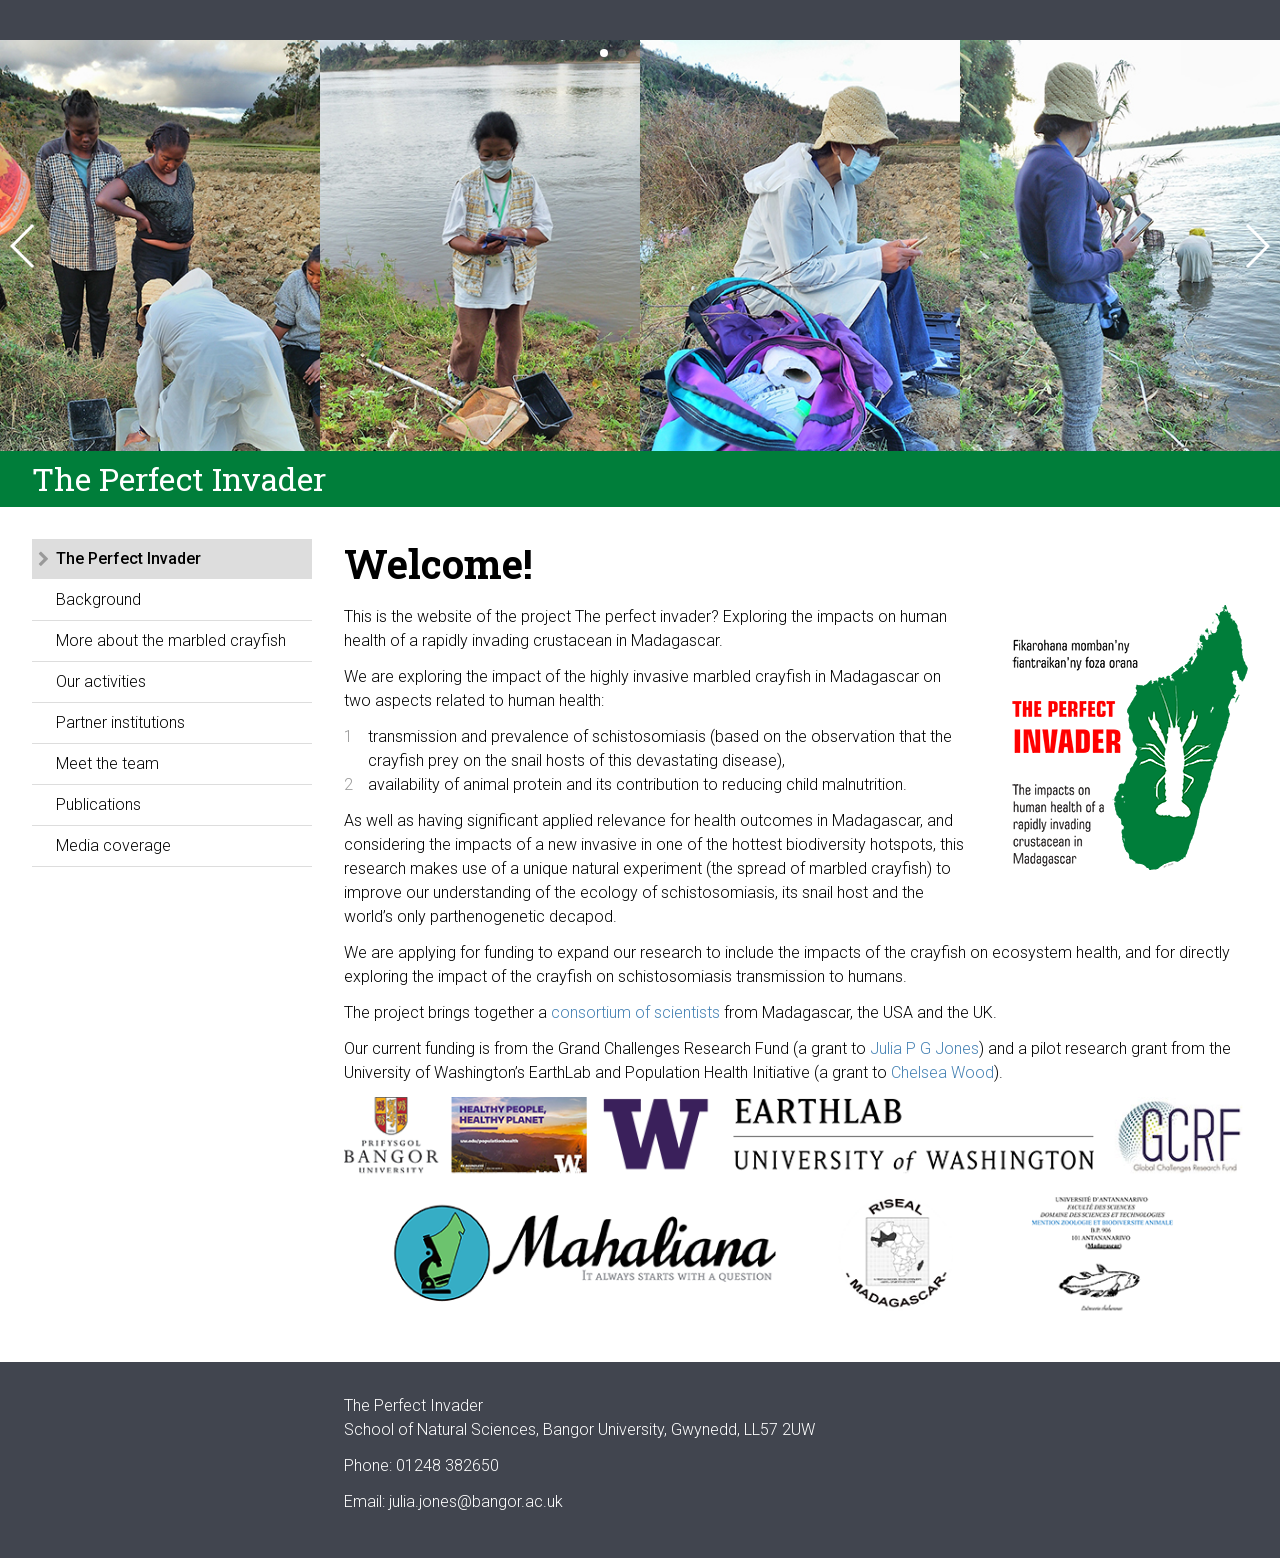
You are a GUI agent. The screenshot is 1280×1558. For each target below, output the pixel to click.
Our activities (101, 681)
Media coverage (113, 845)
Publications (98, 804)
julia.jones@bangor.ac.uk (476, 1501)
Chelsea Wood (942, 1072)
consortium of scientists (635, 1012)
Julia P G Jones (924, 1048)
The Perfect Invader (128, 558)
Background (98, 599)
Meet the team (107, 763)
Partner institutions (120, 722)
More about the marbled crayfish (171, 640)
